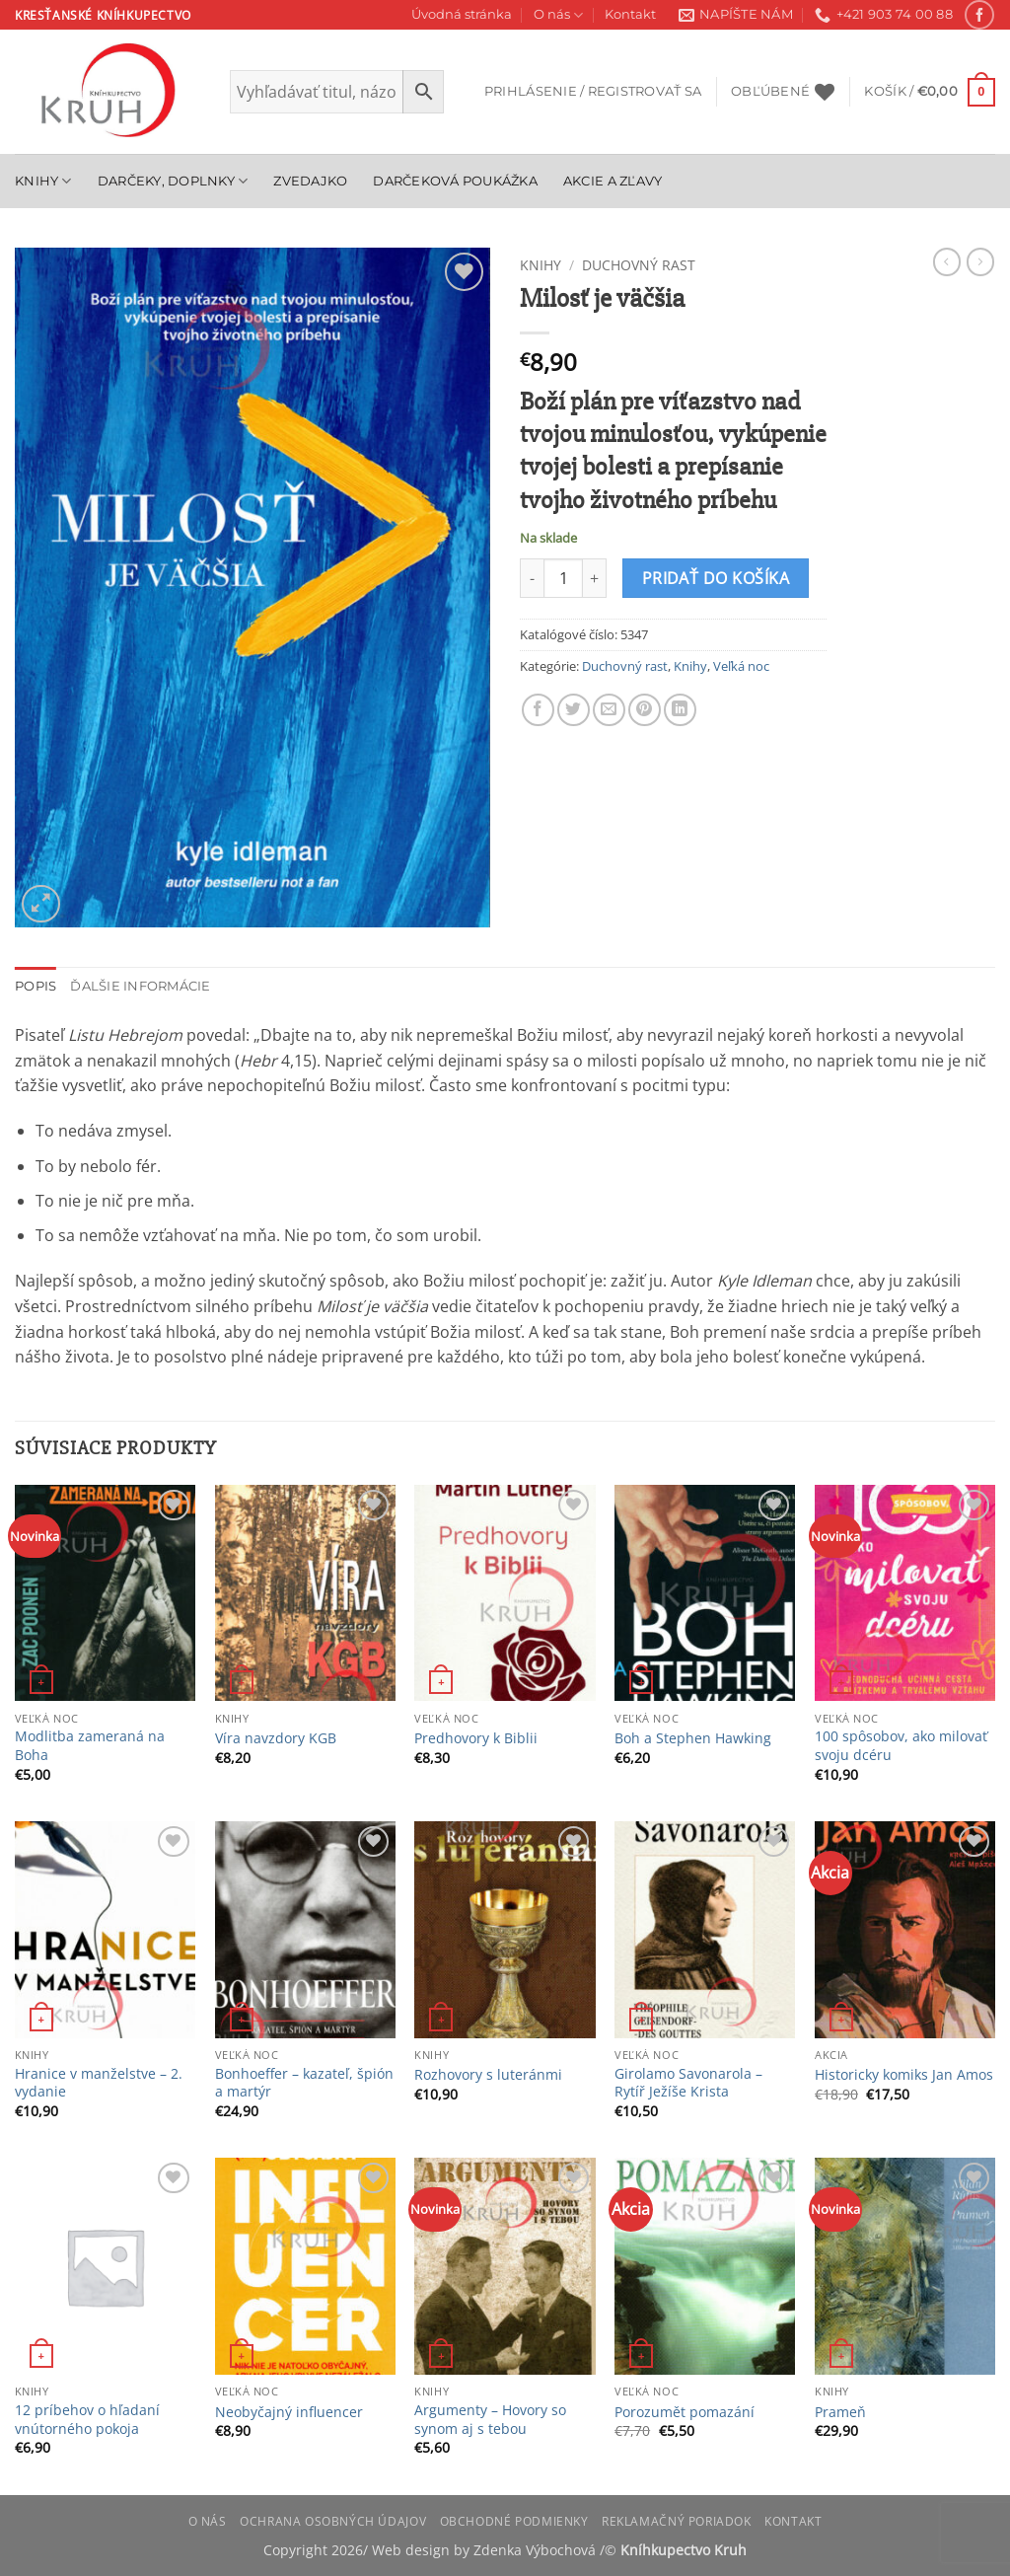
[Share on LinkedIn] (680, 710)
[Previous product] (980, 261)
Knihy (43, 181)
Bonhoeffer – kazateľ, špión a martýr (304, 2083)
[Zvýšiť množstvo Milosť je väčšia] (595, 578)
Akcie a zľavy (612, 181)
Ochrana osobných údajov (333, 2521)
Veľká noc (741, 666)
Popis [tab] (35, 986)
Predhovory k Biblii (476, 1738)
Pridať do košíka (715, 578)
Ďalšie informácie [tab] (140, 986)
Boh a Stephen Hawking (692, 1738)
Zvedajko (310, 181)
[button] (592, 92)
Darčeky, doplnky (173, 181)
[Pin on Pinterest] (644, 710)
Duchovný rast (638, 265)
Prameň (840, 2412)
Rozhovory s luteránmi (488, 2075)
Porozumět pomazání (684, 2412)
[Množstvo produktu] (563, 578)
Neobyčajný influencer (289, 2412)
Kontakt (630, 14)
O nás (558, 15)
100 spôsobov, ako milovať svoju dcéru (901, 1746)
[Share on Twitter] (573, 710)
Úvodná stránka (461, 14)
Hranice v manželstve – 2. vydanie (98, 2083)
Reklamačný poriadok (677, 2521)
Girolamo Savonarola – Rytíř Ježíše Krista (688, 2083)
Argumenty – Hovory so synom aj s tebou (490, 2419)
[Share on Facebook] (538, 710)
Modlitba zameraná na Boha (90, 1746)
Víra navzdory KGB (275, 1738)
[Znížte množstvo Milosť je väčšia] (531, 578)
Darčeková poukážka (455, 181)
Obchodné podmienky (514, 2521)
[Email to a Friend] (609, 710)
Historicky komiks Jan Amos (904, 2075)
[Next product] (947, 261)
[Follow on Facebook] (979, 14)
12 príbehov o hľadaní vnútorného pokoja (87, 2419)
